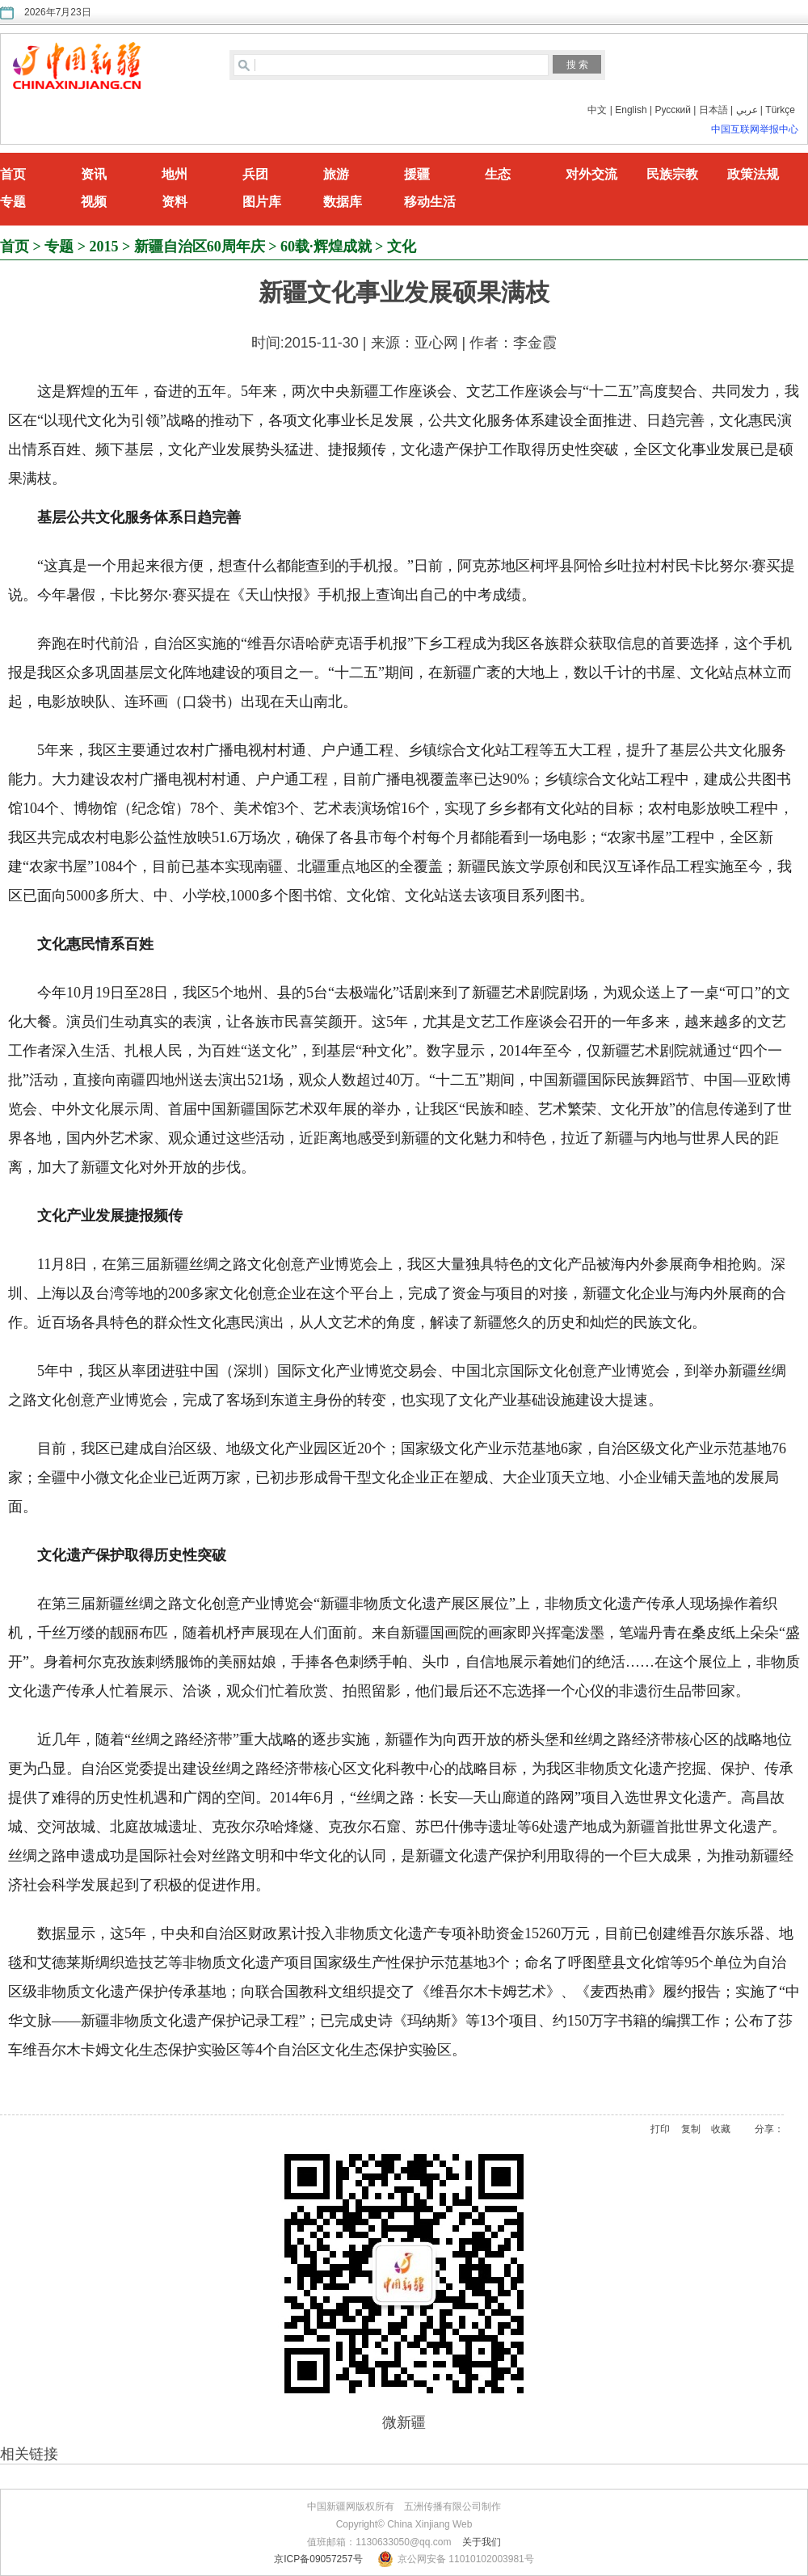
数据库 (342, 202)
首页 (13, 174)
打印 (660, 2129)
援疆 (417, 174)
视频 (94, 202)
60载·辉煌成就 (326, 246)
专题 (13, 202)
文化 (401, 246)
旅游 (336, 174)
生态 (498, 174)
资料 (174, 202)
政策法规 (753, 174)
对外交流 (591, 174)
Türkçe (780, 110)
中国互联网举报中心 (754, 129)
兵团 (255, 174)
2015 (104, 246)
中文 (597, 110)
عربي (747, 110)
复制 (691, 2129)
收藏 (720, 2129)
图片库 (261, 202)
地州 (174, 174)
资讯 (94, 174)
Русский (672, 110)
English (630, 110)
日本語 (713, 110)
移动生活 (430, 202)
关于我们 (481, 2542)
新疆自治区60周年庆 (199, 246)
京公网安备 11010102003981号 (466, 2559)
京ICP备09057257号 (318, 2559)
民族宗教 (672, 174)
